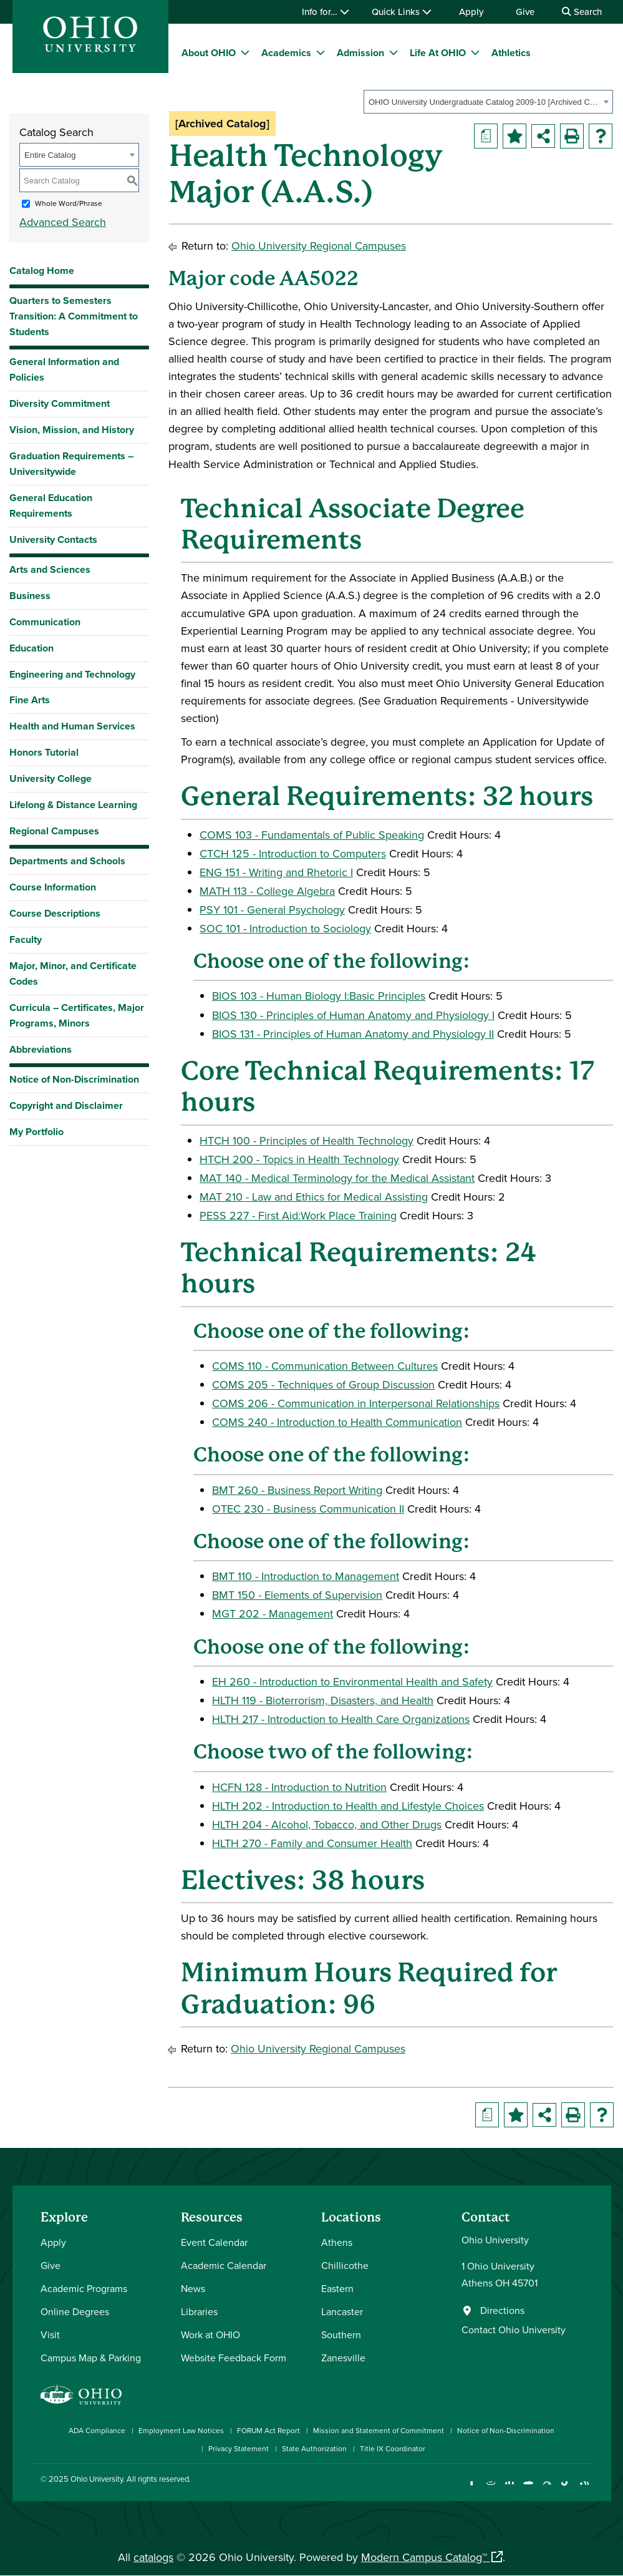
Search (582, 11)
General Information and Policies (64, 369)
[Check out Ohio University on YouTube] (528, 2489)
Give (525, 11)
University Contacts (53, 539)
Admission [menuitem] (360, 53)
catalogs (153, 2557)
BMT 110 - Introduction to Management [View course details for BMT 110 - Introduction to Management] (305, 1576)
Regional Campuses (54, 831)
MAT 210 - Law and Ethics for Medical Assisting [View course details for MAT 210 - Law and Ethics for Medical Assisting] (314, 1196)
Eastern (337, 2288)
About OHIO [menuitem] (208, 53)
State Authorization (314, 2448)
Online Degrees (75, 2311)
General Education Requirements (50, 505)
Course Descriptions (54, 913)
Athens (336, 2242)
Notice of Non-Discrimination (74, 1079)
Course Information (52, 887)
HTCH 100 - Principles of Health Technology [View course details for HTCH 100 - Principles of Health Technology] (306, 1140)
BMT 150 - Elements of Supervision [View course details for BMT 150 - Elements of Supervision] (297, 1595)
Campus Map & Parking (91, 2357)
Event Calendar (214, 2242)
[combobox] (488, 102)
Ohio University (96, 2478)
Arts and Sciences (49, 569)
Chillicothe (345, 2265)
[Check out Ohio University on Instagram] (491, 2489)
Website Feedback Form (233, 2357)
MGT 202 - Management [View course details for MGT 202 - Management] (272, 1613)
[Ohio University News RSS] (584, 2489)
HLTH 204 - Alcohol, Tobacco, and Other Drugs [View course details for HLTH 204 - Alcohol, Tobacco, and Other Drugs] (327, 1824)
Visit (50, 2334)
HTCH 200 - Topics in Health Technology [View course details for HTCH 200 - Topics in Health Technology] (299, 1159)
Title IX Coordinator (392, 2448)
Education (31, 648)
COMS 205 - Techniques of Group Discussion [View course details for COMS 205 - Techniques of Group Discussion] (323, 1384)
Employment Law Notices (181, 2430)
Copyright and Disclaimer (66, 1105)
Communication (44, 622)
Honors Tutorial (44, 752)
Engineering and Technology (72, 674)
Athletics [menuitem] (511, 53)
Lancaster (342, 2311)
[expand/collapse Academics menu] (320, 52)
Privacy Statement (238, 2448)
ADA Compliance (97, 2430)
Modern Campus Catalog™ (424, 2557)
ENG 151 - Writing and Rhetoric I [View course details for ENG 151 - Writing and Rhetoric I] (276, 872)
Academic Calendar (223, 2265)
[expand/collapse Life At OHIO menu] (475, 52)
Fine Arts (29, 700)
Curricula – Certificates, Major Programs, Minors (76, 1015)
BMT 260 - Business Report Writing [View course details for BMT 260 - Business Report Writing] (297, 1490)
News (193, 2288)
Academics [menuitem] (286, 53)
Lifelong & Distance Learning (73, 805)
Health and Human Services (72, 726)
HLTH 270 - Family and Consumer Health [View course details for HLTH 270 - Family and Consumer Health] (312, 1843)
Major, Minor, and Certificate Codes (73, 973)
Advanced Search (62, 222)
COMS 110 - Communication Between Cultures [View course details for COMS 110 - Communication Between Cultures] (325, 1365)
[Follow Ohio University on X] (547, 2489)
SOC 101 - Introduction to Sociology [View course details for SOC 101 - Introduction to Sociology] (285, 928)
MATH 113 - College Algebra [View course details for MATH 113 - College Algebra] (267, 891)
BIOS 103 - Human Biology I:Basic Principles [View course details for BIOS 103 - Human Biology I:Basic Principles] (318, 995)
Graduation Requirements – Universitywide (71, 464)
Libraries (199, 2311)
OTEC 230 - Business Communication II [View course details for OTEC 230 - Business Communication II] (308, 1508)
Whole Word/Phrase (68, 203)
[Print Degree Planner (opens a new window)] (486, 136)
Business (30, 595)
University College (50, 778)
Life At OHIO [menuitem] (438, 53)
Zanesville (343, 2357)
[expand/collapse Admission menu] (393, 52)
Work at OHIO (210, 2334)
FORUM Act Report (268, 2430)
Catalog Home (41, 270)
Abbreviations (40, 1049)
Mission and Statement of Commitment (378, 2430)
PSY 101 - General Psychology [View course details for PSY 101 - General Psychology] (272, 909)
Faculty (25, 939)
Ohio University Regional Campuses (318, 245)
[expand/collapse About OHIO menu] (245, 52)
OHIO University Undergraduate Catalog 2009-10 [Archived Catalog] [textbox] (484, 102)
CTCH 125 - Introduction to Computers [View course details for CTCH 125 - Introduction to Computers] (293, 853)
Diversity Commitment (59, 403)
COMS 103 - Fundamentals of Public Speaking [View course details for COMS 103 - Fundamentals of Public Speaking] (312, 834)
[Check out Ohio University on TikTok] (566, 2489)
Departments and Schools (67, 861)
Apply (471, 11)
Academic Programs (84, 2288)
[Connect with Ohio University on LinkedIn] (510, 2489)
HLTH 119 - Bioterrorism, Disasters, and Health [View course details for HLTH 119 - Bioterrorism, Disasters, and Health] (322, 1700)
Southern (341, 2334)
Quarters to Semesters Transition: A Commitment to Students (73, 316)
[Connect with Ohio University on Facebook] (472, 2489)
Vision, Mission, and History (71, 429)
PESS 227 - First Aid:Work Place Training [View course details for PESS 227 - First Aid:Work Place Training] (298, 1215)
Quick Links (402, 11)
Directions (502, 2310)
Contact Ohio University (513, 2329)
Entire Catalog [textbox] (49, 155)
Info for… (325, 11)
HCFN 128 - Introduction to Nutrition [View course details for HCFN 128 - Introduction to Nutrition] (299, 1787)
